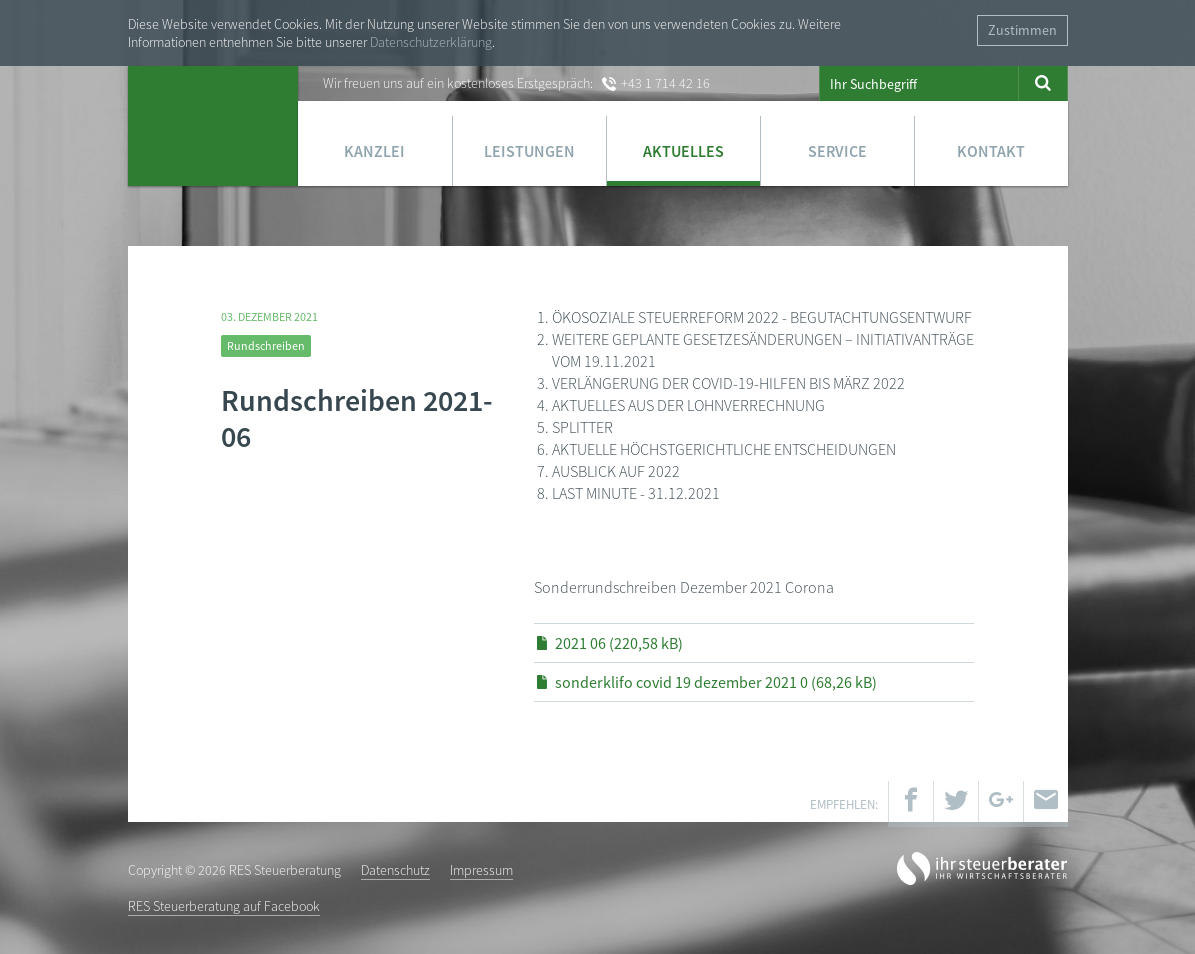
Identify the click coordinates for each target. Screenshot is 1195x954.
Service (837, 151)
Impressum (481, 870)
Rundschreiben (266, 345)
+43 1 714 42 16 (665, 83)
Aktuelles (683, 151)
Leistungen (529, 151)
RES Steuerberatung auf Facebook (224, 906)
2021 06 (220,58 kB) (619, 643)
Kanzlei (374, 151)
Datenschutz (395, 870)
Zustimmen (1022, 30)
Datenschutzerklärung (431, 42)
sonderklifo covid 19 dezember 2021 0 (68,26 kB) (716, 682)
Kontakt (991, 151)
